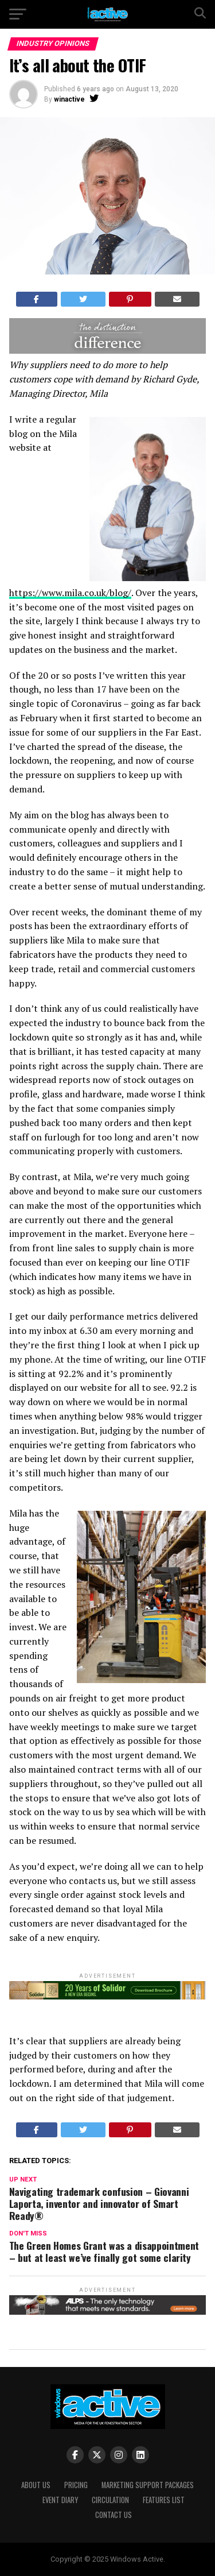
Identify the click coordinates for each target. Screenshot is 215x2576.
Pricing (76, 2485)
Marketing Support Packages (147, 2485)
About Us (35, 2485)
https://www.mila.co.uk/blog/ (70, 592)
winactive (69, 99)
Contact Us (113, 2514)
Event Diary (60, 2499)
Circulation (110, 2499)
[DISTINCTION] (107, 350)
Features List (164, 2499)
